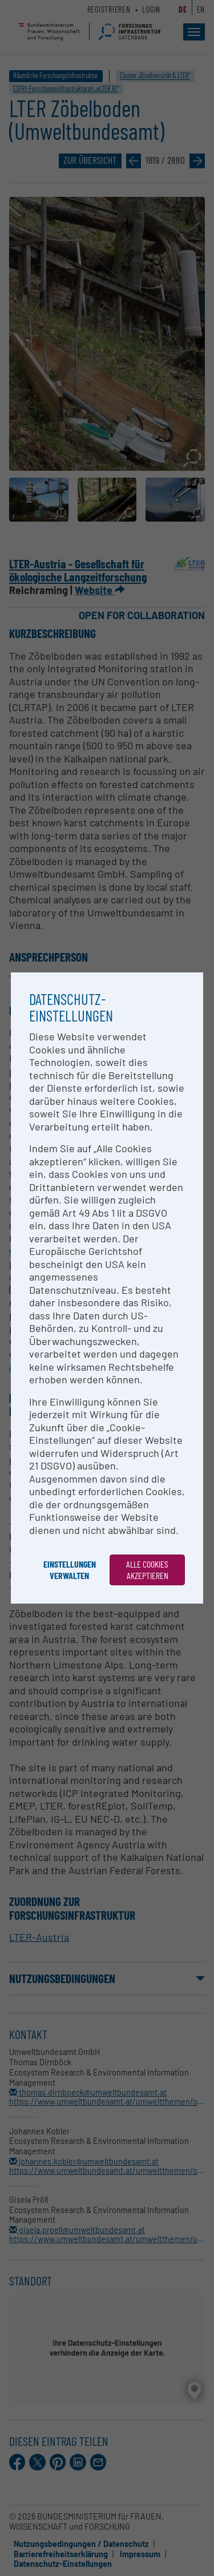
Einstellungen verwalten (69, 1569)
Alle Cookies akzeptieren (147, 1569)
